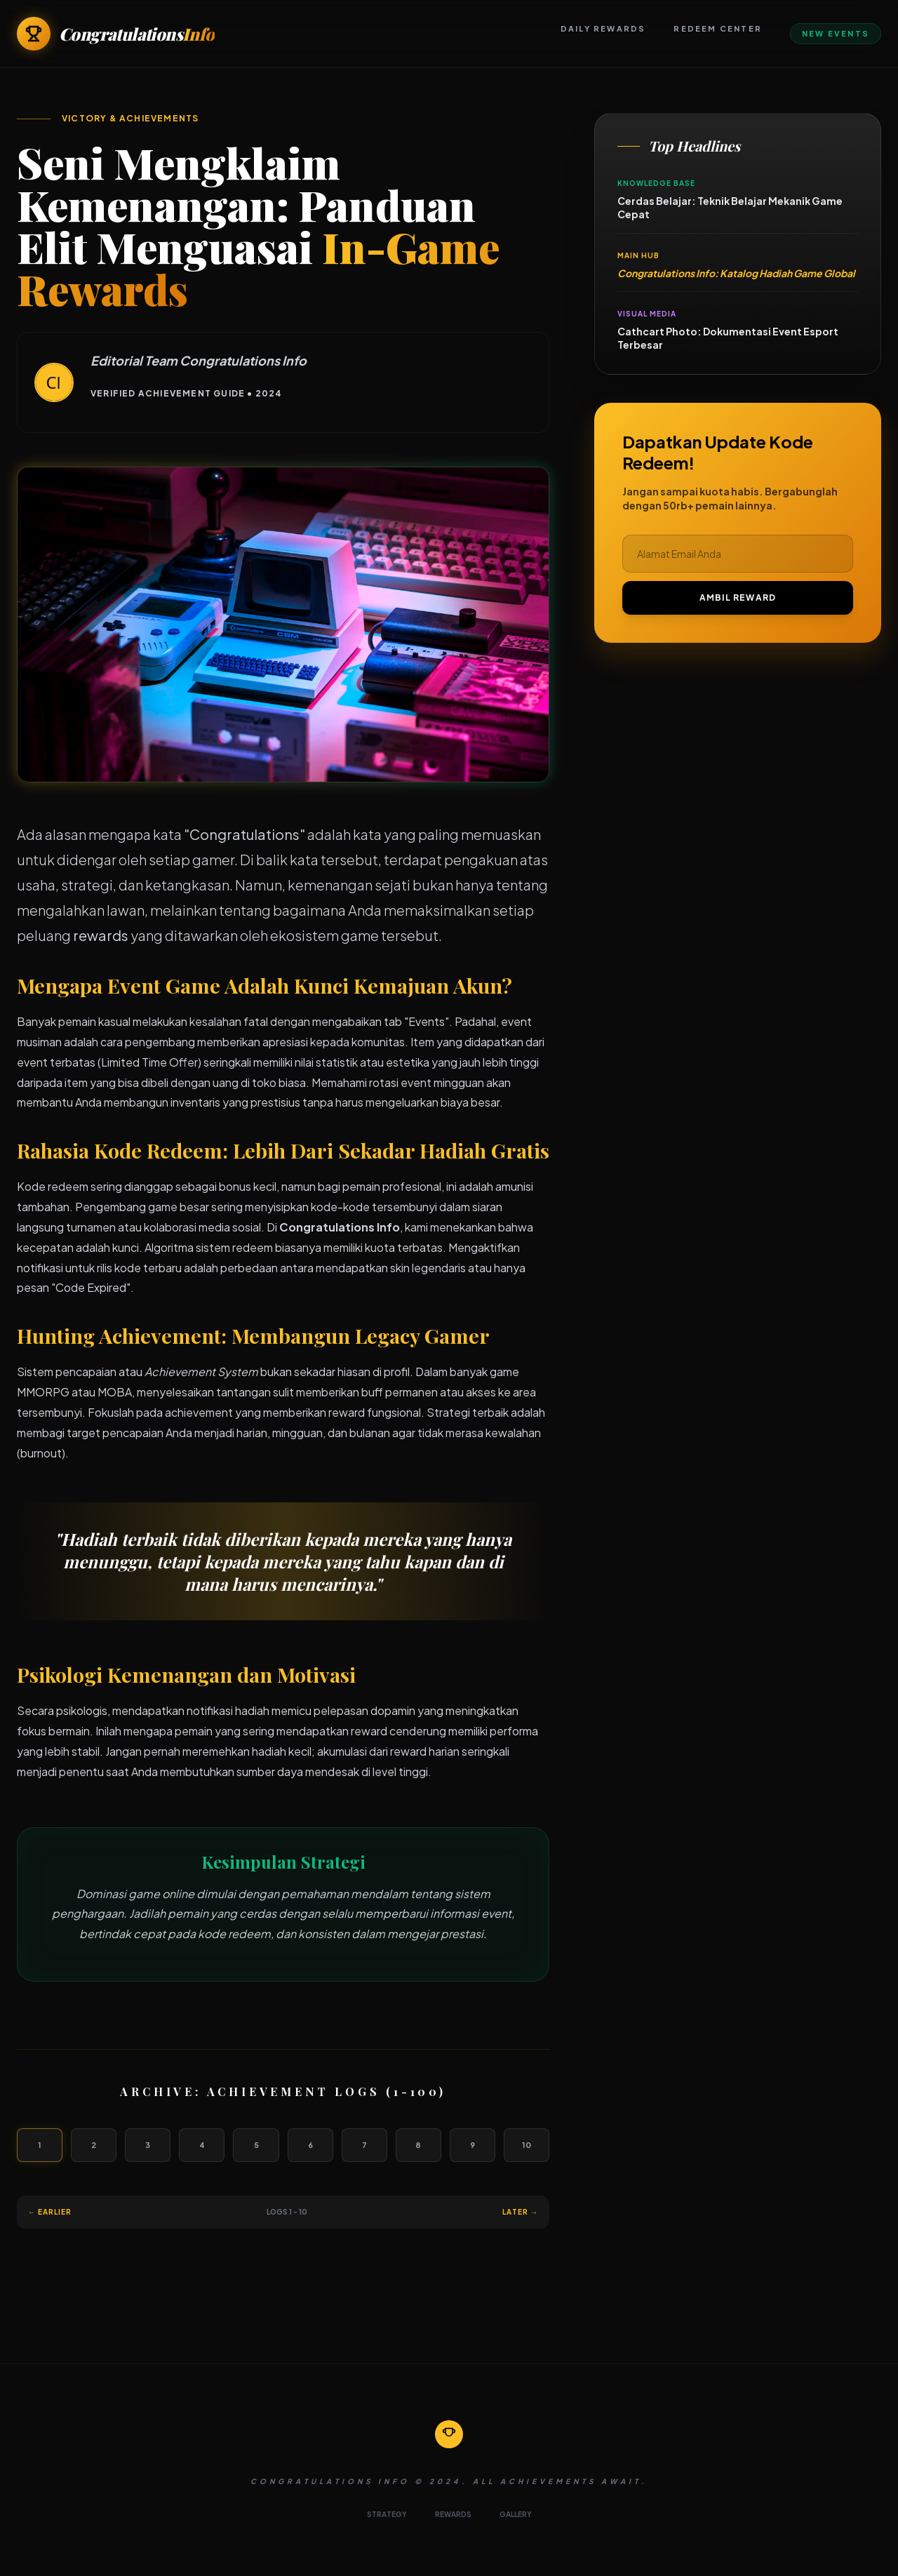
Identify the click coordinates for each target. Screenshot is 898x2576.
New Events (835, 33)
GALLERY (516, 2514)
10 (526, 2144)
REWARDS (453, 2514)
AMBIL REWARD (737, 597)
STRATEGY (387, 2514)
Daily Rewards (603, 28)
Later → (520, 2212)
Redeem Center (718, 28)
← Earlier (50, 2212)
